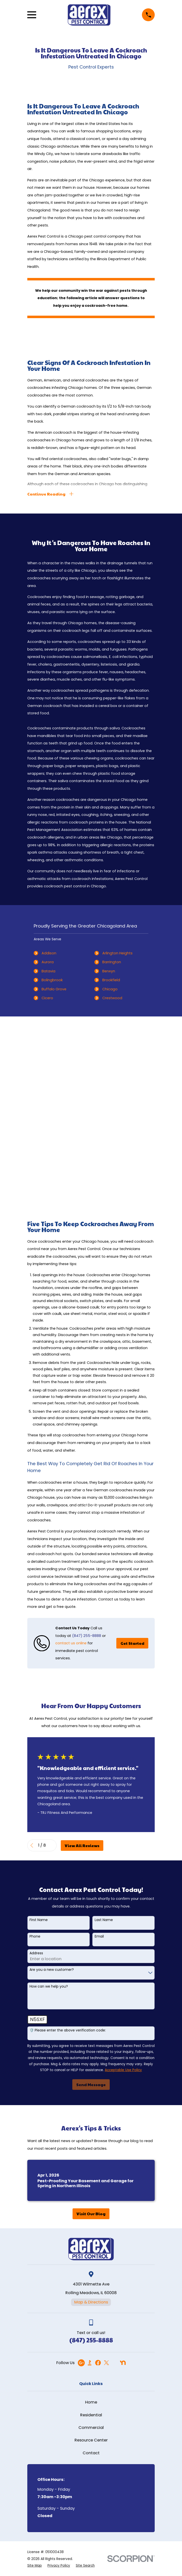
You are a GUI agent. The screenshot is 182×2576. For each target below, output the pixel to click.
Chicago (110, 989)
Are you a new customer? (52, 1788)
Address (36, 1771)
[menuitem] (34, 2384)
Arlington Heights (117, 953)
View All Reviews (82, 1663)
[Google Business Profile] (81, 2181)
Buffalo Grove (54, 989)
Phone (35, 1755)
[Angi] (115, 2181)
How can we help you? (49, 1805)
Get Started (132, 1461)
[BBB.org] (89, 2181)
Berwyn (108, 971)
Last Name (104, 1738)
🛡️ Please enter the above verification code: (68, 1848)
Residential (91, 2233)
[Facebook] (98, 2181)
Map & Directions (91, 2120)
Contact (91, 2271)
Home (91, 2220)
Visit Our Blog (91, 2032)
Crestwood (112, 998)
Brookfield (111, 980)
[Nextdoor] (123, 2181)
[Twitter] (106, 2181)
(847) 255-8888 (86, 1453)
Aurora (48, 962)
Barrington (111, 962)
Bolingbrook (52, 980)
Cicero (47, 998)
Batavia (48, 971)
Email (99, 1755)
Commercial (91, 2246)
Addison (49, 953)
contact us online (71, 1461)
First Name (39, 1738)
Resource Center (91, 2258)
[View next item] (52, 1664)
